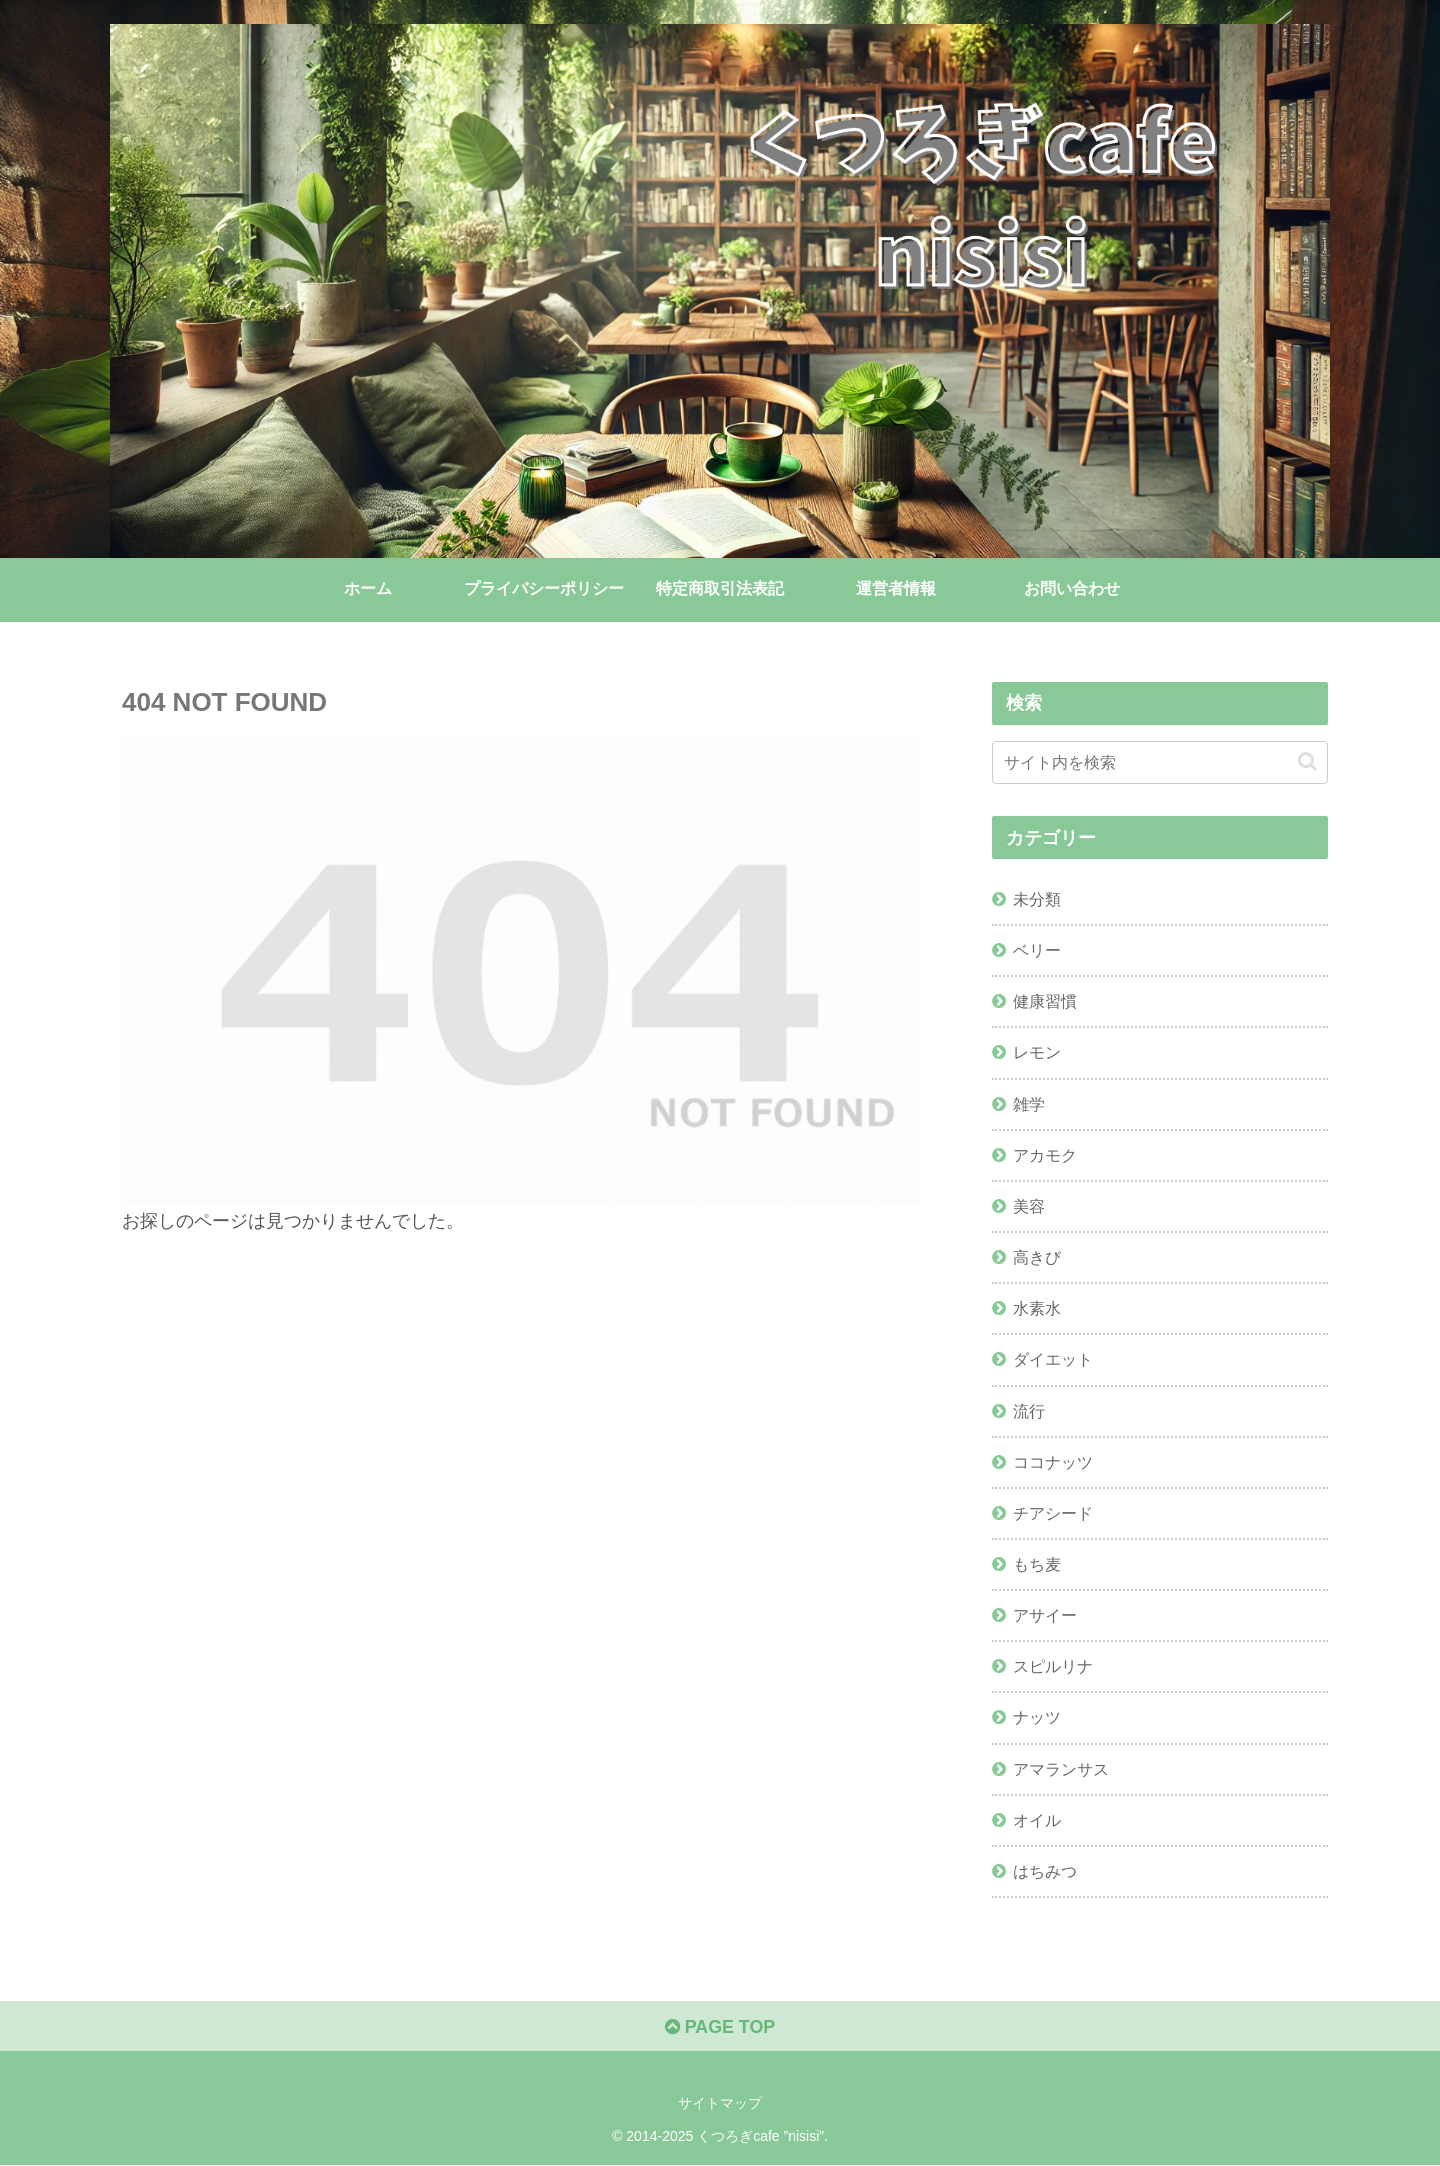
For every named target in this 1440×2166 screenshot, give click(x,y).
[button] (1307, 761)
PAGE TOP (719, 2027)
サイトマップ (720, 2103)
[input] (1160, 762)
